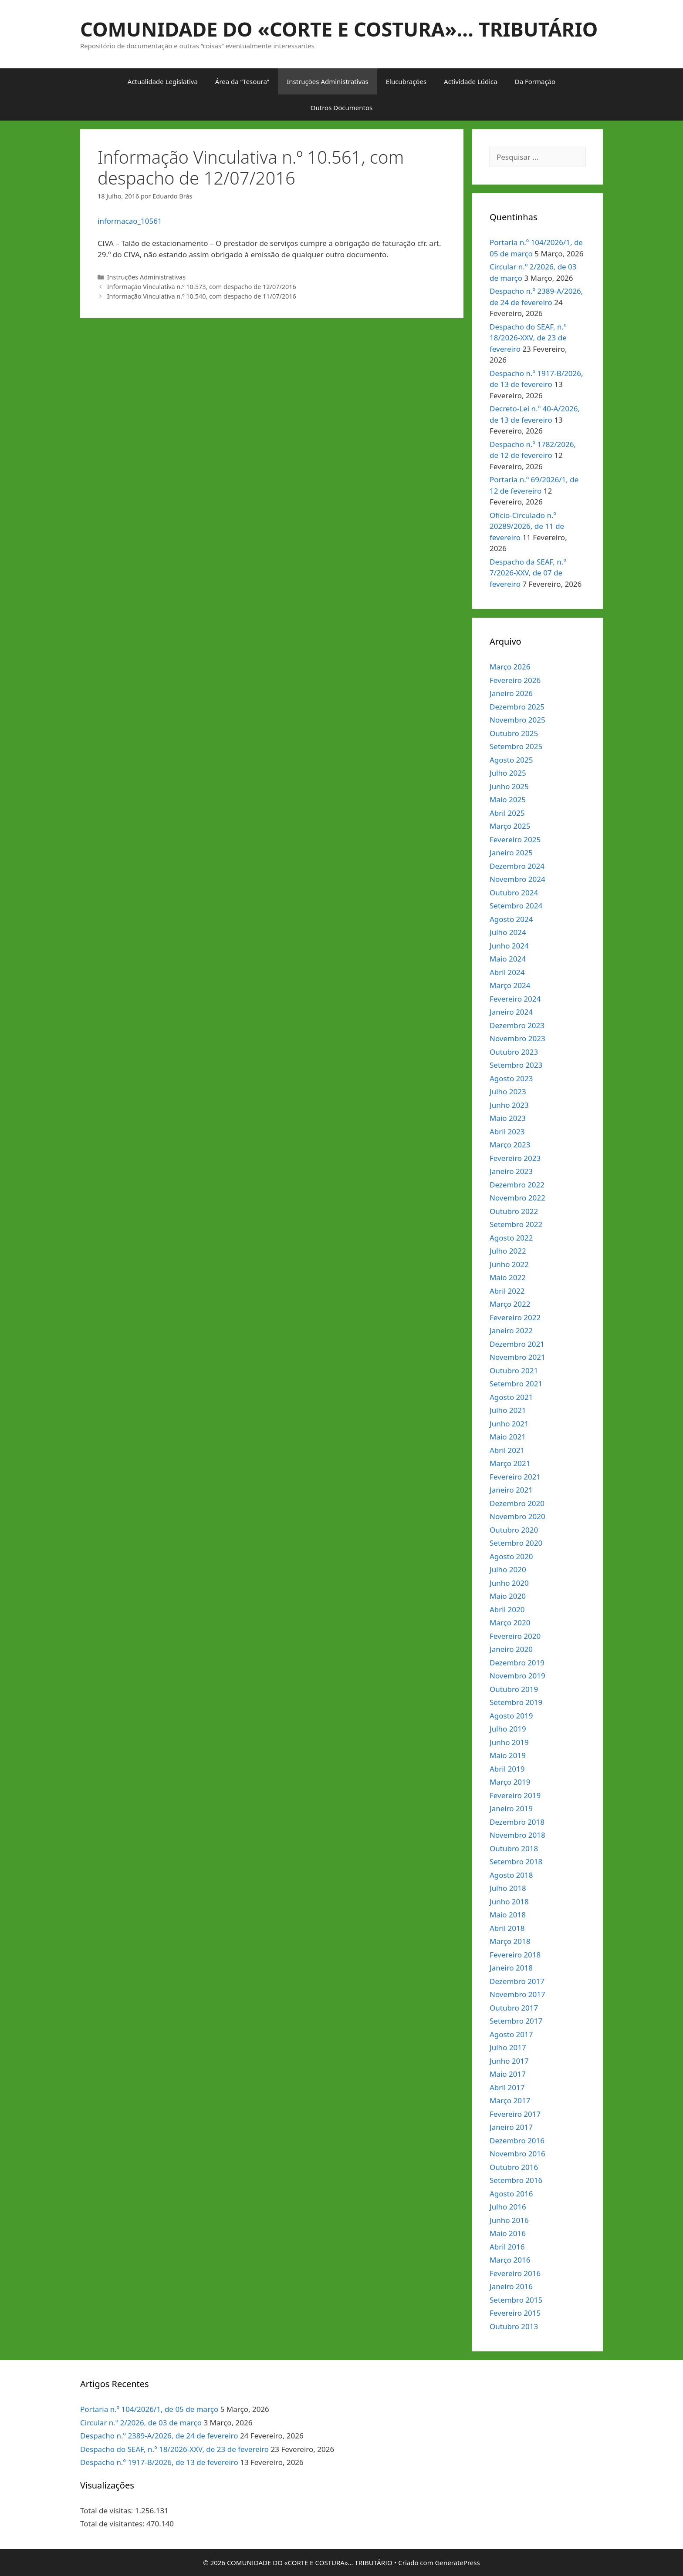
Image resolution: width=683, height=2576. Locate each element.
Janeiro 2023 (511, 1171)
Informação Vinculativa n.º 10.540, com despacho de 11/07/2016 (201, 296)
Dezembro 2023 (517, 1025)
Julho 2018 (508, 1888)
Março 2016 (510, 2260)
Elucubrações (406, 81)
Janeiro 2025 (511, 852)
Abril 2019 (507, 1769)
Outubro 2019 (514, 1689)
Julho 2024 (508, 932)
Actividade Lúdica (470, 81)
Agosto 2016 (511, 2194)
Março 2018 (510, 1941)
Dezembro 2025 (517, 707)
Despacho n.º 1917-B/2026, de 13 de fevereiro (159, 2462)
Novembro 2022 (517, 1198)
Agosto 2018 (511, 1875)
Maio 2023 (508, 1118)
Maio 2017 (508, 2074)
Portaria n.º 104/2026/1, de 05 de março (149, 2409)
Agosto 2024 (511, 919)
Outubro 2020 (514, 1530)
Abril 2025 (507, 813)
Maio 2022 (508, 1277)
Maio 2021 (508, 1437)
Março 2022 (510, 1304)
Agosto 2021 (511, 1397)
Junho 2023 (509, 1105)
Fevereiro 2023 (515, 1158)
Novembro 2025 (517, 720)
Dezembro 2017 (517, 1981)
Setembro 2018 (516, 1861)
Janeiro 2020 (511, 1649)
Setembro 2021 (516, 1384)
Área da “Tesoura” (242, 81)
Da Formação (535, 81)
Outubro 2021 (514, 1370)
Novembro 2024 (517, 879)
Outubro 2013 (514, 2326)
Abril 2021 (507, 1450)
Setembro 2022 (516, 1224)
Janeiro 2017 (511, 2127)
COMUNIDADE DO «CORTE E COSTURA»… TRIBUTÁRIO (339, 29)
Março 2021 (510, 1463)
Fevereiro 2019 (515, 1795)
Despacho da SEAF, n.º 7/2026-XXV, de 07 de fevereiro (528, 573)
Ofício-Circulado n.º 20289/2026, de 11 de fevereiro (527, 526)
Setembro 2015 (516, 2300)
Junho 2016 (509, 2220)
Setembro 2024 (516, 906)
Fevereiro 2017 (515, 2114)
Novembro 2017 (517, 1994)
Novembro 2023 (517, 1038)
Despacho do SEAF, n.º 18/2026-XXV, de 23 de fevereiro (528, 338)
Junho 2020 (509, 1583)
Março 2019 (510, 1782)
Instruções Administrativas (328, 81)
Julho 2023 (508, 1091)
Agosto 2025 (511, 760)
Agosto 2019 (511, 1716)
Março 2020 (510, 1623)
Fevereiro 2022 (515, 1317)
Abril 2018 (507, 1928)
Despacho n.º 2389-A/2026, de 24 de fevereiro (159, 2436)
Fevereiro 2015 (515, 2313)
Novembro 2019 (517, 1676)
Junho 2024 (509, 946)
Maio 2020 (508, 1596)
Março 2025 (510, 826)
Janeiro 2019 (511, 1808)
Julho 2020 (508, 1569)
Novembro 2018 (517, 1835)
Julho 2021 (508, 1410)
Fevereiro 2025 (515, 839)
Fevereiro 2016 (515, 2273)
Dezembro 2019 (517, 1663)
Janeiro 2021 (511, 1490)
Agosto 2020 (511, 1556)
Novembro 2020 (517, 1516)
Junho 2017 (509, 2061)
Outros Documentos (341, 107)
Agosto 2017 (511, 2034)
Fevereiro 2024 (515, 999)
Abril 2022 (507, 1291)
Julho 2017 (508, 2047)
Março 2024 (510, 985)
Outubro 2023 (514, 1052)
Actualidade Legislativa (163, 81)
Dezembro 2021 (517, 1344)
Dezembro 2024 (517, 866)
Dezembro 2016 (517, 2140)
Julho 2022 (508, 1251)
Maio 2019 (508, 1755)
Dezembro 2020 (517, 1503)
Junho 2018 (509, 1902)
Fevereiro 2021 (515, 1477)
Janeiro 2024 (511, 1012)
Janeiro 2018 (511, 1968)
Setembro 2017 (516, 2021)
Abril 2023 (507, 1132)
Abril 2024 (507, 972)
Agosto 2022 (511, 1238)
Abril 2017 (507, 2087)
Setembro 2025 (516, 746)
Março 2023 (510, 1145)
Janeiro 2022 (511, 1330)
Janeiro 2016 (511, 2286)
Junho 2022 (509, 1264)
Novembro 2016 (517, 2154)
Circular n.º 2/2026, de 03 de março (141, 2423)
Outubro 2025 (514, 733)
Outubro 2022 (514, 1211)
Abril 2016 (507, 2247)
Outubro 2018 (514, 1848)
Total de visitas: (107, 2510)
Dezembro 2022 (517, 1185)
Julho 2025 (508, 773)
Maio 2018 (508, 1915)
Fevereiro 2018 (515, 1955)
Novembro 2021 (517, 1357)
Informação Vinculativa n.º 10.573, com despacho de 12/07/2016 (201, 286)
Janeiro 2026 (511, 693)
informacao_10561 (130, 221)
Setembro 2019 (516, 1702)
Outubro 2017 (514, 2008)
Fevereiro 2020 (515, 1636)
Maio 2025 (508, 799)
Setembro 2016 (516, 2180)
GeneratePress (457, 2562)
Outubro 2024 (514, 893)
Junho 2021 (509, 1424)
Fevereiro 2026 (515, 680)
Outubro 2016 (514, 2167)
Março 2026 (510, 667)
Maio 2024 (508, 959)
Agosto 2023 (511, 1078)
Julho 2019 (508, 1729)
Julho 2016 (508, 2207)
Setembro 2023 (516, 1065)
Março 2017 (510, 2100)
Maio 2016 (508, 2233)
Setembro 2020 (516, 1543)
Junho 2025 (509, 786)
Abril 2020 (507, 1609)
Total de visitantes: (113, 2524)
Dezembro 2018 (517, 1822)
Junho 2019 (509, 1742)
